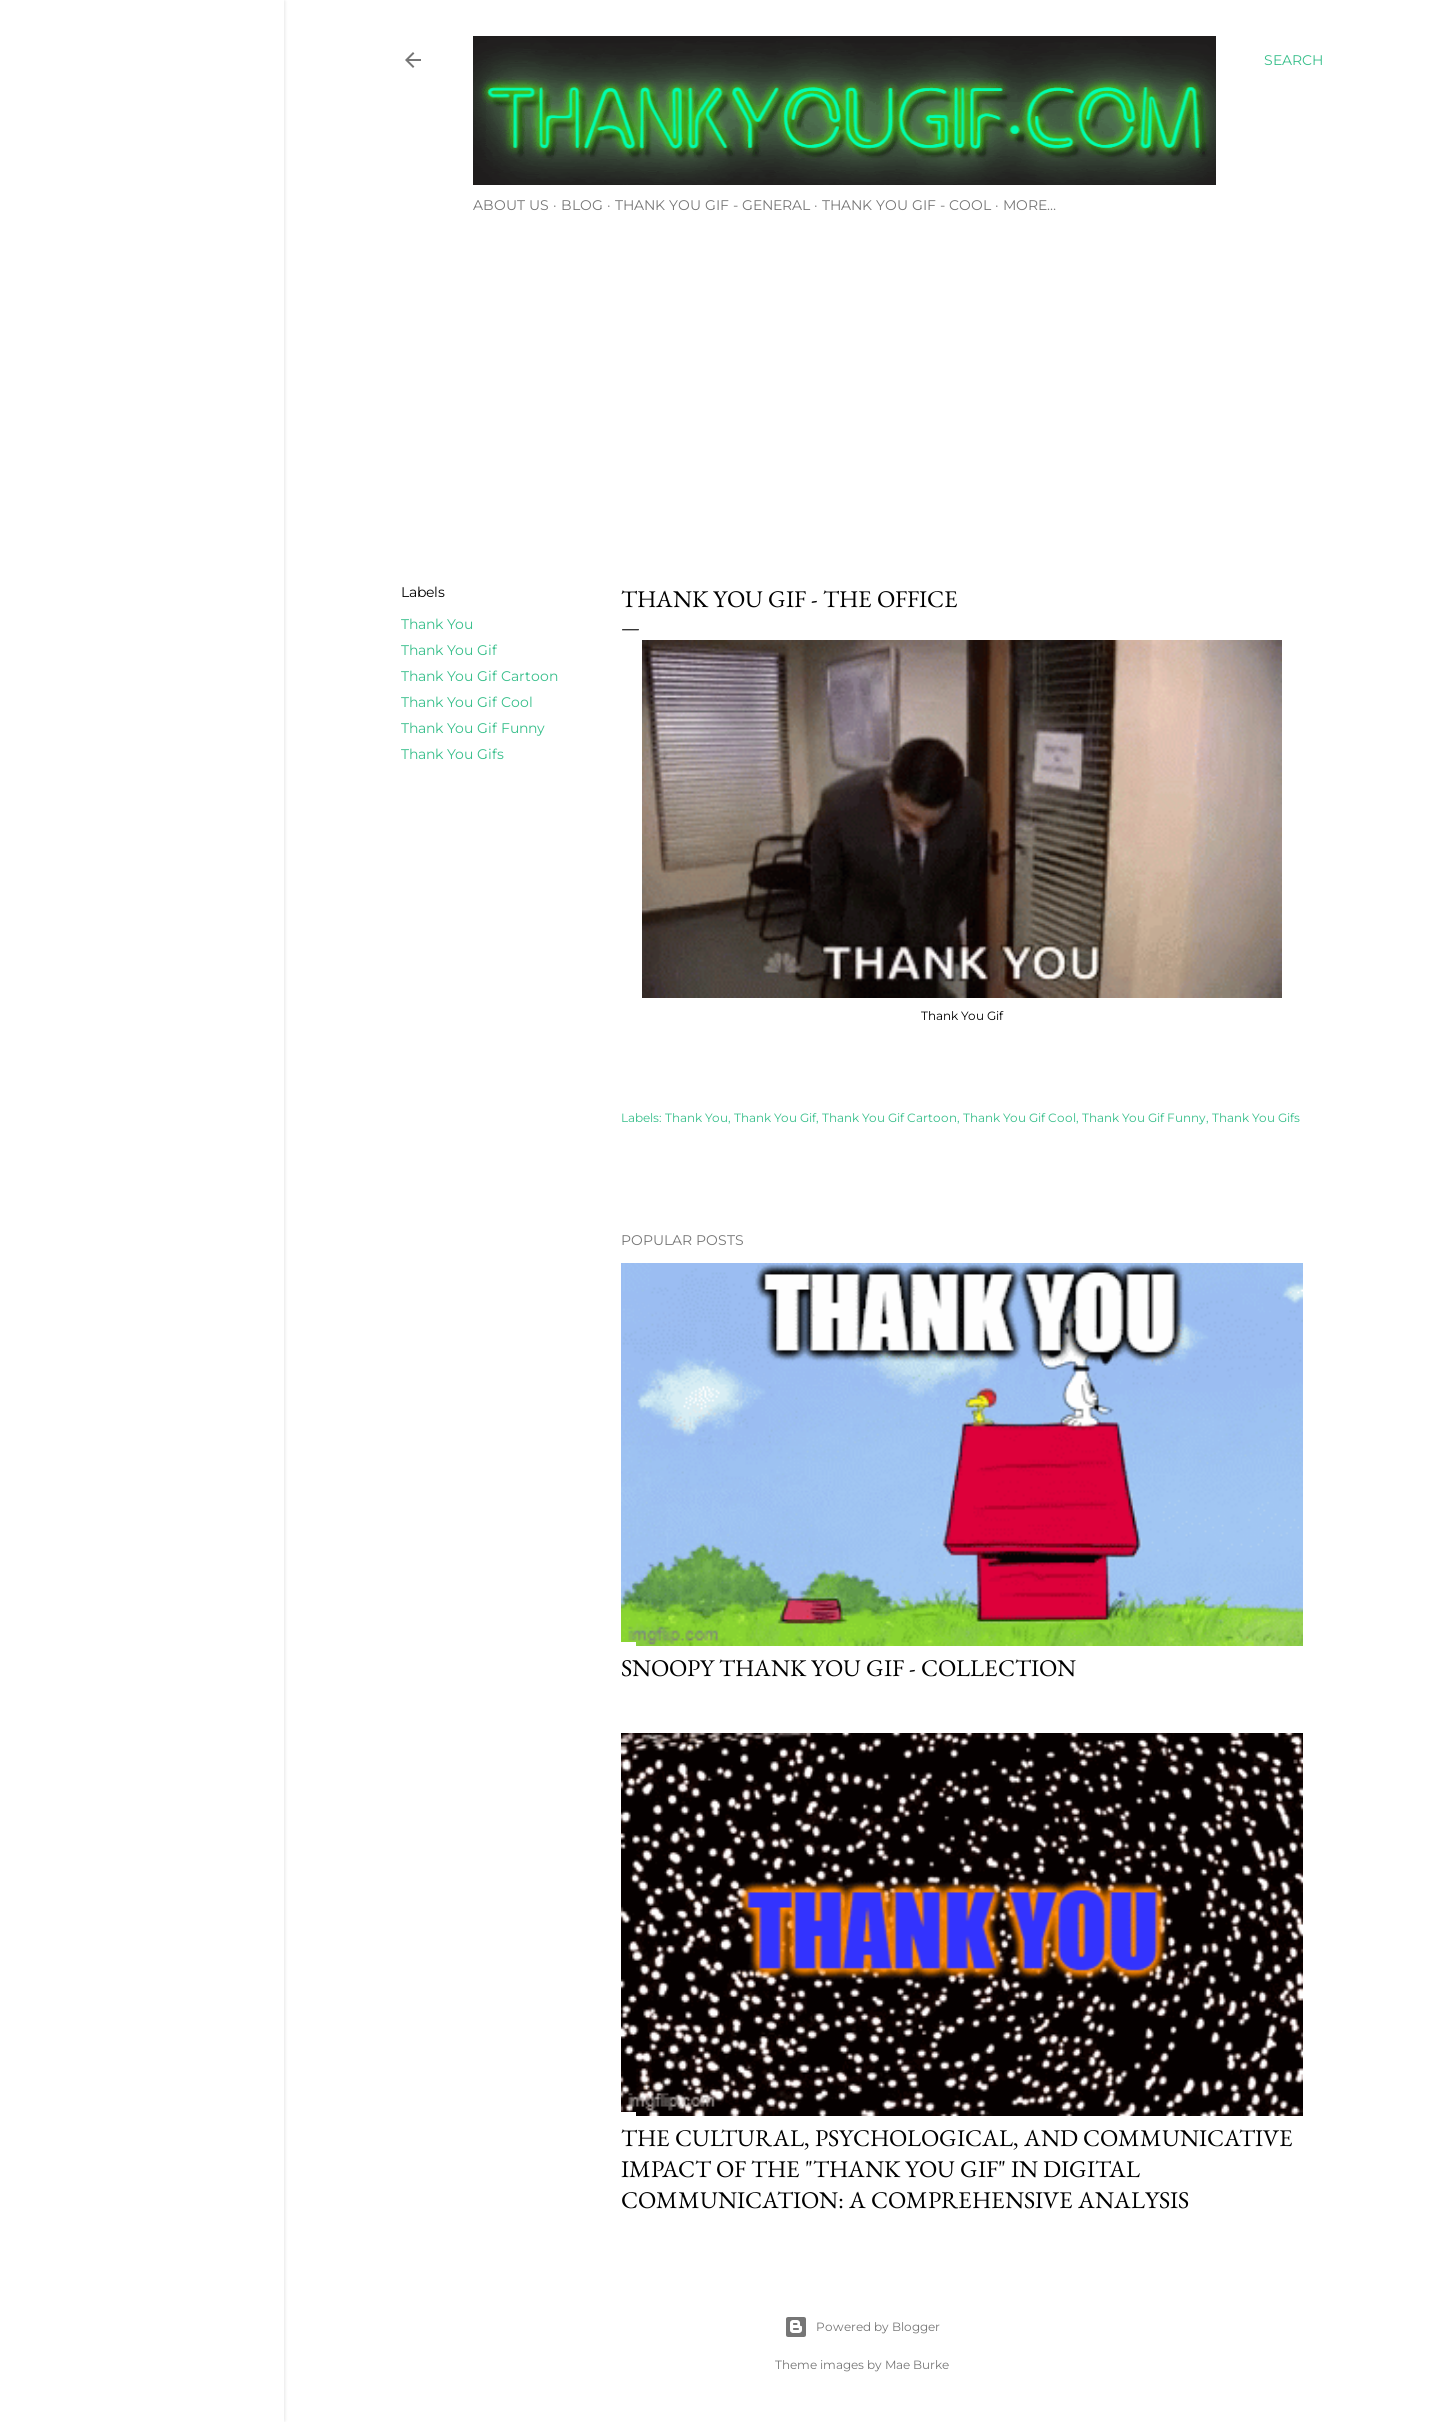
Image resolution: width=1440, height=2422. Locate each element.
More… (1029, 205)
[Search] (1293, 60)
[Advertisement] (862, 393)
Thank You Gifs (452, 754)
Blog (582, 205)
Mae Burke (917, 2364)
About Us (511, 205)
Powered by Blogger (862, 2327)
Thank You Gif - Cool (906, 205)
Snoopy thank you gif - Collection (848, 1667)
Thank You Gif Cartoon (479, 676)
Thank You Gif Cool (467, 702)
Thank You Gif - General (712, 205)
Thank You (437, 624)
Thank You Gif (449, 650)
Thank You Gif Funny (473, 728)
